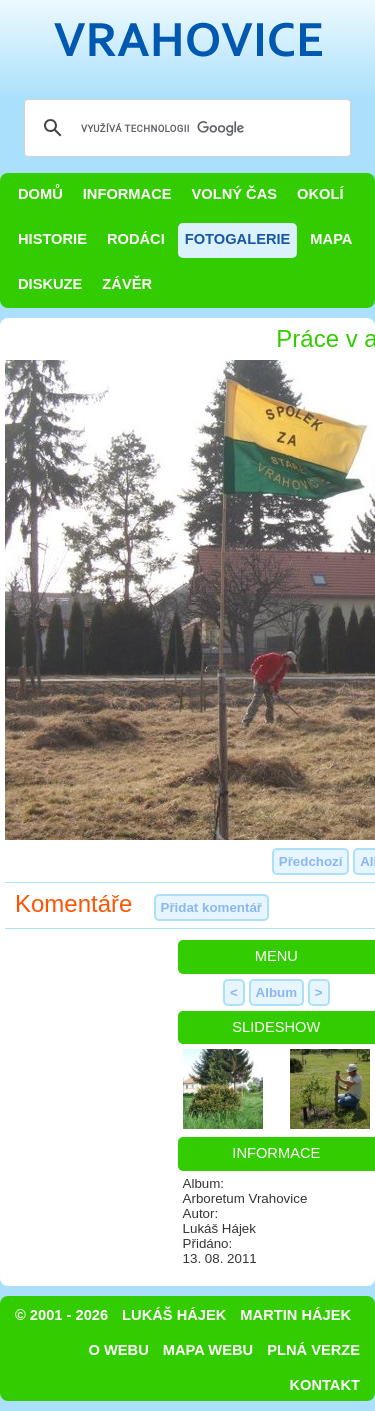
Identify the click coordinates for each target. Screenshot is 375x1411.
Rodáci (136, 239)
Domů (40, 194)
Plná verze (313, 1350)
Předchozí (311, 861)
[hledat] (184, 128)
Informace (127, 194)
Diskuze (50, 284)
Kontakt (324, 1385)
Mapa (331, 239)
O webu (119, 1350)
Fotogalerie (238, 239)
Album (276, 992)
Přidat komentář (211, 907)
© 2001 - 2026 (61, 1315)
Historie (52, 239)
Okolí (320, 194)
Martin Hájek (295, 1315)
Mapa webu (208, 1350)
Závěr (127, 284)
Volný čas (235, 194)
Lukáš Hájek (174, 1315)
